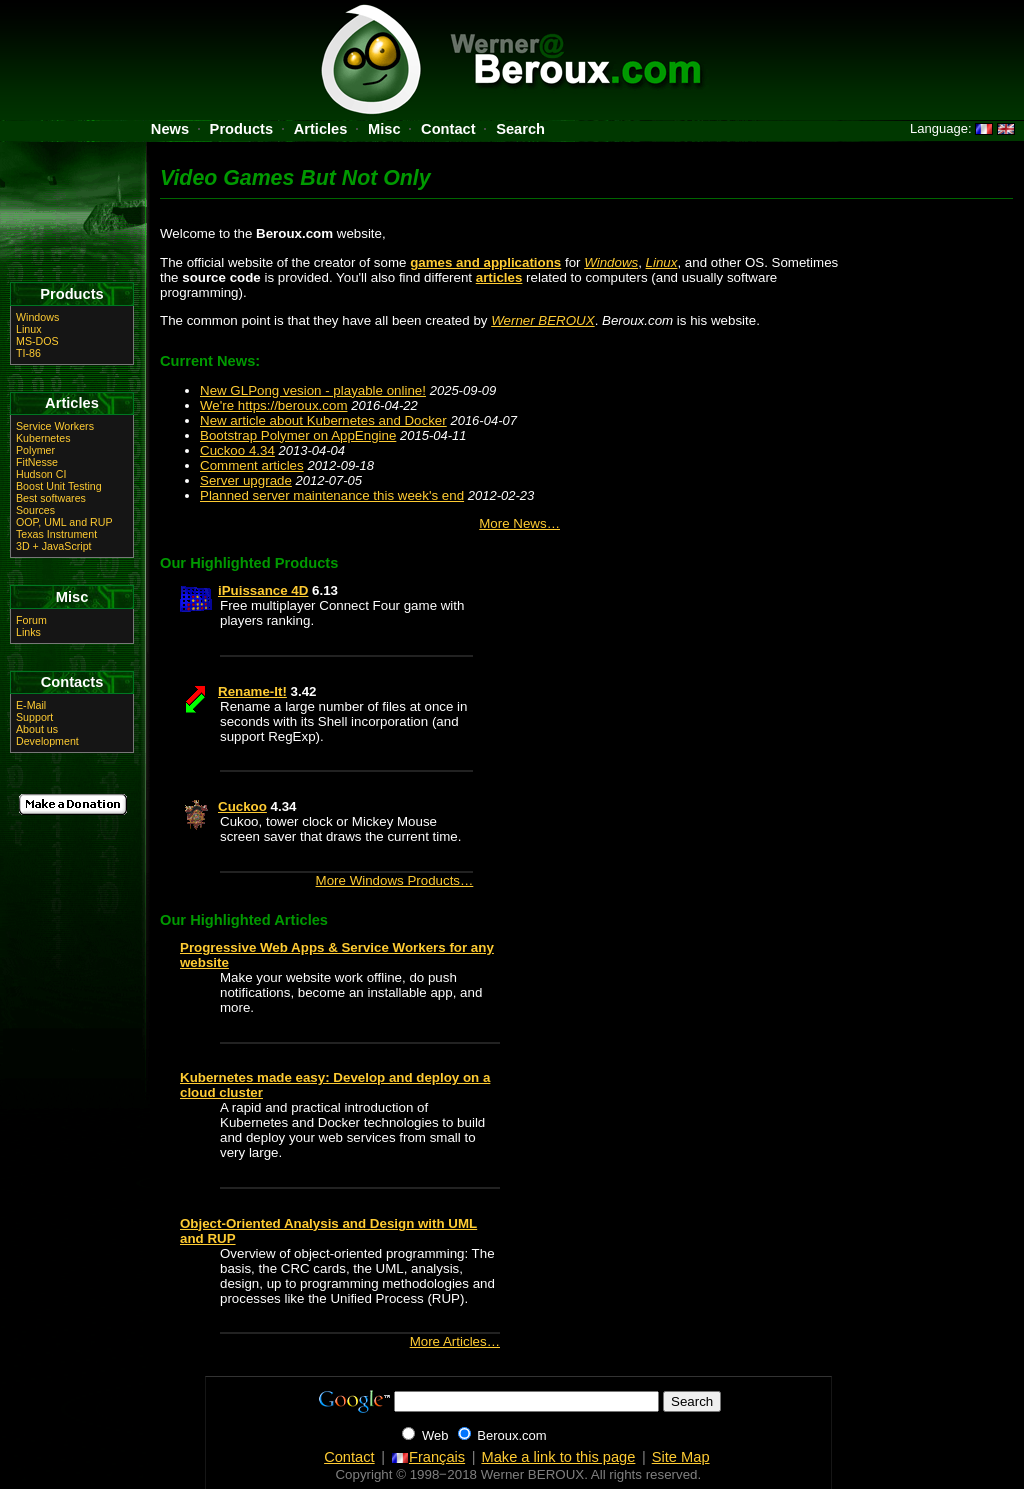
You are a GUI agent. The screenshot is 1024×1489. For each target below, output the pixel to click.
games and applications (485, 262)
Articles (321, 129)
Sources (35, 510)
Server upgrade (246, 480)
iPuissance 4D (263, 590)
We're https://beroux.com (274, 405)
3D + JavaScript (54, 546)
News (170, 129)
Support (34, 717)
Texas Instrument (56, 534)
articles (499, 277)
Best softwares (51, 498)
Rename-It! (252, 691)
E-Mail (31, 705)
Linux (662, 262)
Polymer (35, 450)
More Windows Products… (395, 880)
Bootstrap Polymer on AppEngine (298, 435)
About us (37, 729)
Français (428, 1457)
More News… (519, 523)
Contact (448, 129)
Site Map (681, 1457)
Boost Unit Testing (59, 486)
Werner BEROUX (542, 320)
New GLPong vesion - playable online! (313, 390)
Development (47, 741)
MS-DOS (37, 341)
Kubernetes (43, 438)
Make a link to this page (558, 1457)
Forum (31, 620)
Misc (384, 129)
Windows (611, 262)
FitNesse (37, 462)
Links (28, 632)
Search (520, 129)
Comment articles (252, 465)
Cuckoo (242, 806)
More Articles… (455, 1341)
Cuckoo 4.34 (237, 450)
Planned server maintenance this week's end (332, 495)
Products (242, 129)
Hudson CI (41, 474)
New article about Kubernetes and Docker (323, 420)
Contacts (72, 682)
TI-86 (28, 353)
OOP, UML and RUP (64, 522)
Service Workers (55, 426)
